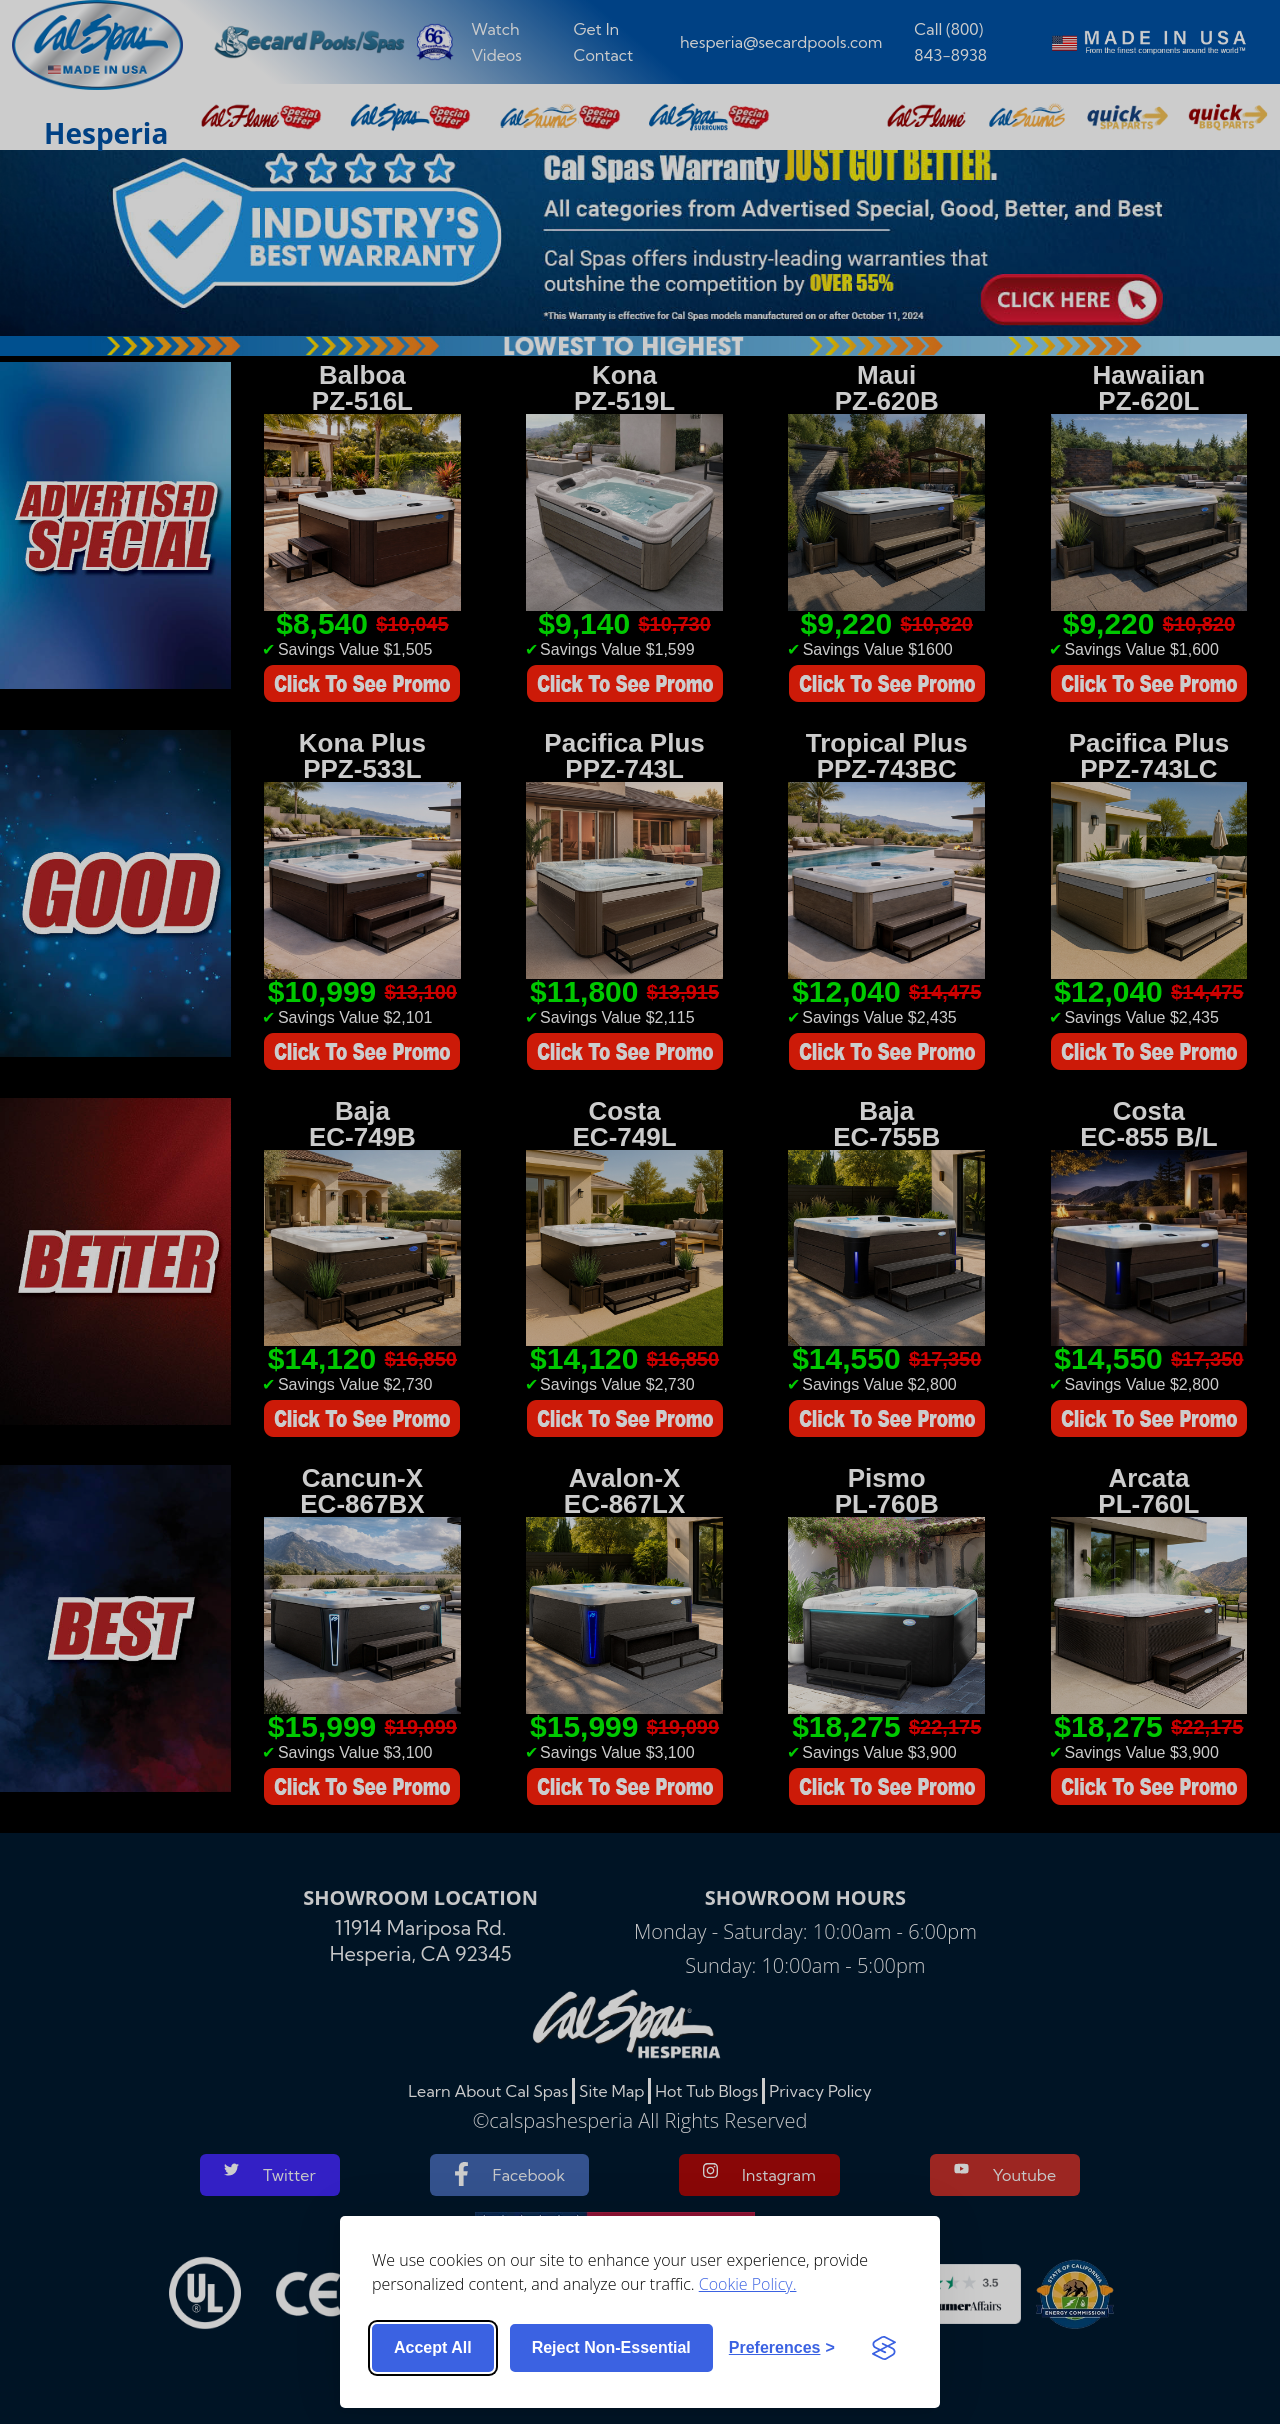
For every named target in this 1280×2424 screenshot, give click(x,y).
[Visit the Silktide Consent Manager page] (884, 2348)
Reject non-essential (611, 2347)
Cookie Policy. (748, 2284)
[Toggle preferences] (782, 2348)
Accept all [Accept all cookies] (433, 2347)
